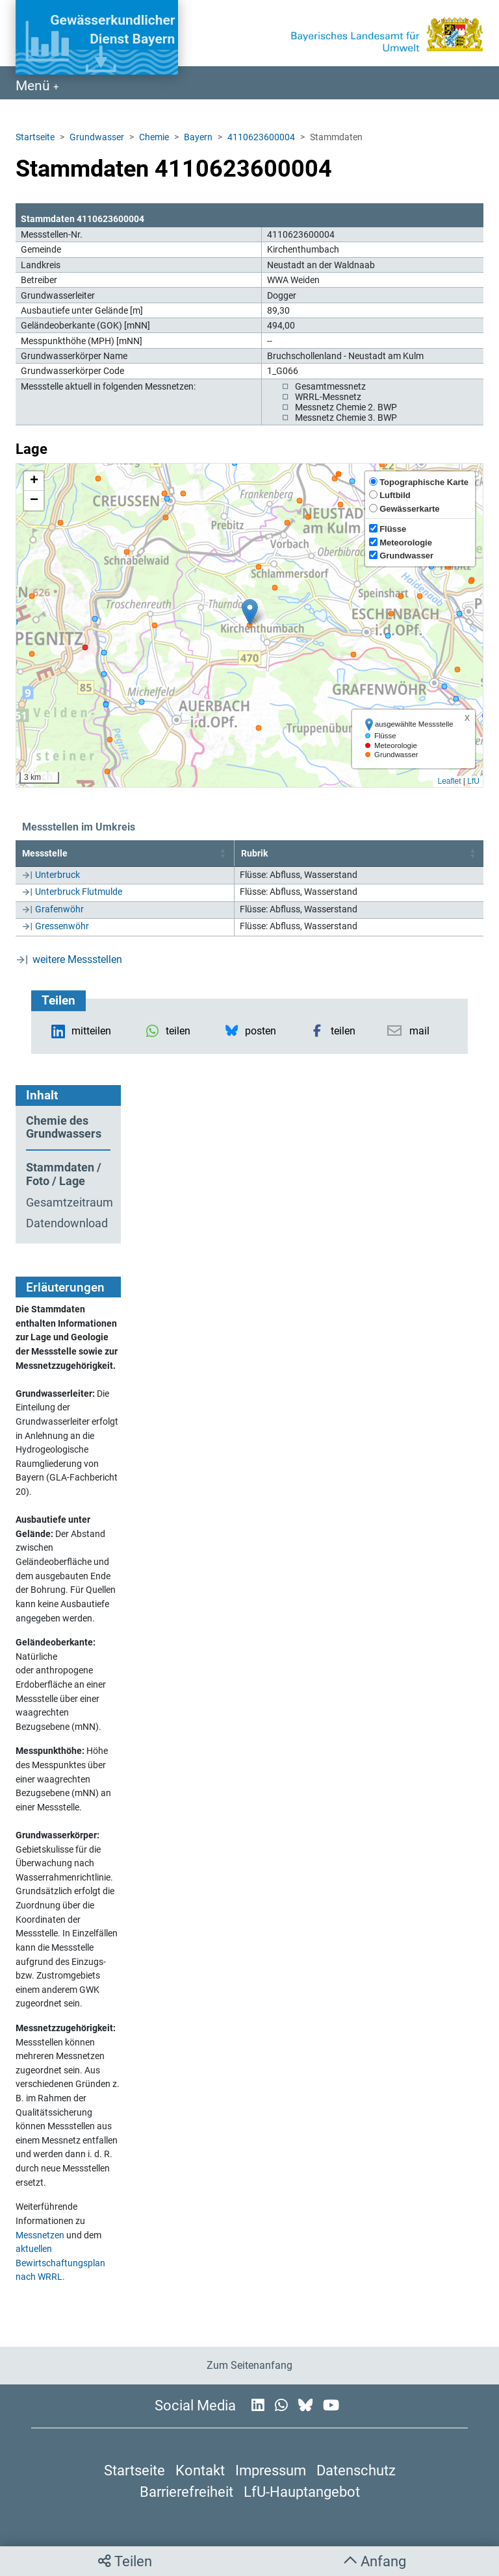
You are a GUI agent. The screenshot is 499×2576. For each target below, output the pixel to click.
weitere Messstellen (77, 959)
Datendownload (67, 1223)
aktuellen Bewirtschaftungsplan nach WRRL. (60, 2263)
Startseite (35, 137)
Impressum (270, 2470)
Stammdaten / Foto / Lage (63, 1174)
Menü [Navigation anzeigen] (34, 86)
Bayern (198, 137)
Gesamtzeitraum (68, 1202)
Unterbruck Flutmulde (78, 891)
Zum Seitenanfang (249, 2365)
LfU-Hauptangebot (302, 2491)
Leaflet (449, 781)
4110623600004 (261, 137)
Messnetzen (40, 2235)
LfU (473, 781)
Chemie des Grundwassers (63, 1127)
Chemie (154, 137)
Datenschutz (356, 2470)
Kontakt (200, 2470)
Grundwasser (97, 137)
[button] (250, 612)
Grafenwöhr (59, 909)
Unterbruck (57, 874)
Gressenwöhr (62, 926)
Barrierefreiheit (186, 2491)
